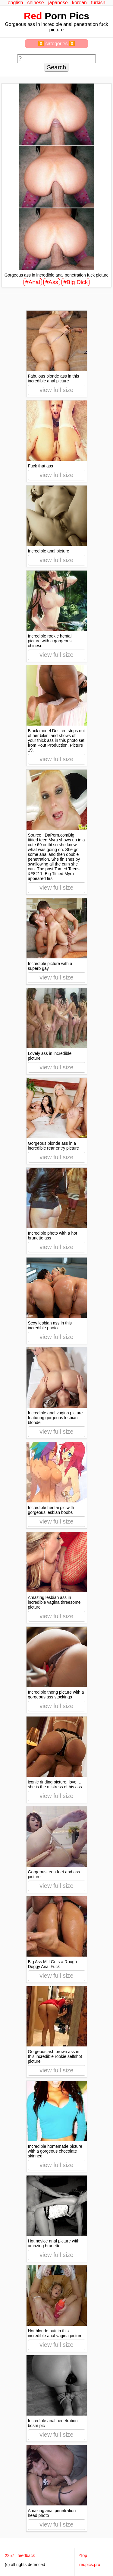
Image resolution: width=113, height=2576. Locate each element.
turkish (98, 2)
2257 (9, 2555)
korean (79, 2)
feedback (26, 2555)
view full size (56, 390)
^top (83, 2555)
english (15, 2)
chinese (35, 2)
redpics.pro (89, 2564)
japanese (58, 2)
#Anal (32, 282)
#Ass (51, 282)
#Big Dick (75, 282)
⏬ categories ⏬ (56, 43)
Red (33, 16)
